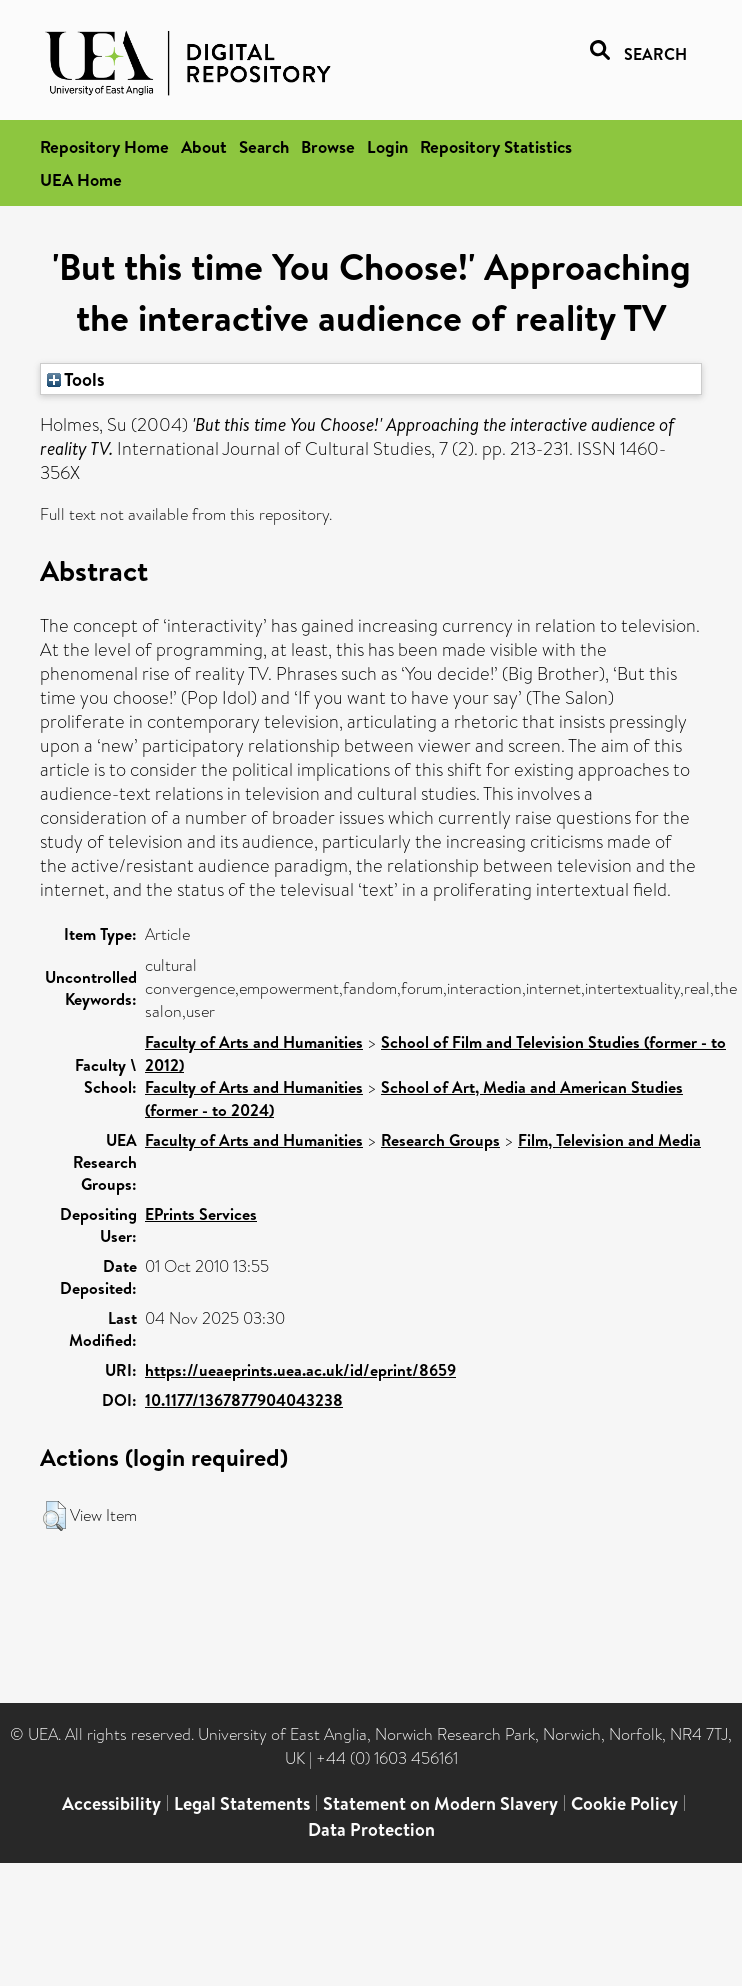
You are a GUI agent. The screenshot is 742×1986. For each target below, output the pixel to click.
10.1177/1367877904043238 (244, 1400)
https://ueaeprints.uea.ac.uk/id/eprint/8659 (300, 1370)
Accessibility (111, 1803)
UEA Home (81, 179)
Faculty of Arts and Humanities (254, 1042)
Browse (328, 146)
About (204, 146)
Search (264, 146)
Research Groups (440, 1140)
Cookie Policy (624, 1803)
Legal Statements (242, 1803)
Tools (76, 379)
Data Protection (371, 1829)
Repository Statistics (496, 146)
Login (387, 146)
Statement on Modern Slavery (440, 1803)
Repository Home (104, 146)
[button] (54, 1516)
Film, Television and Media (609, 1140)
